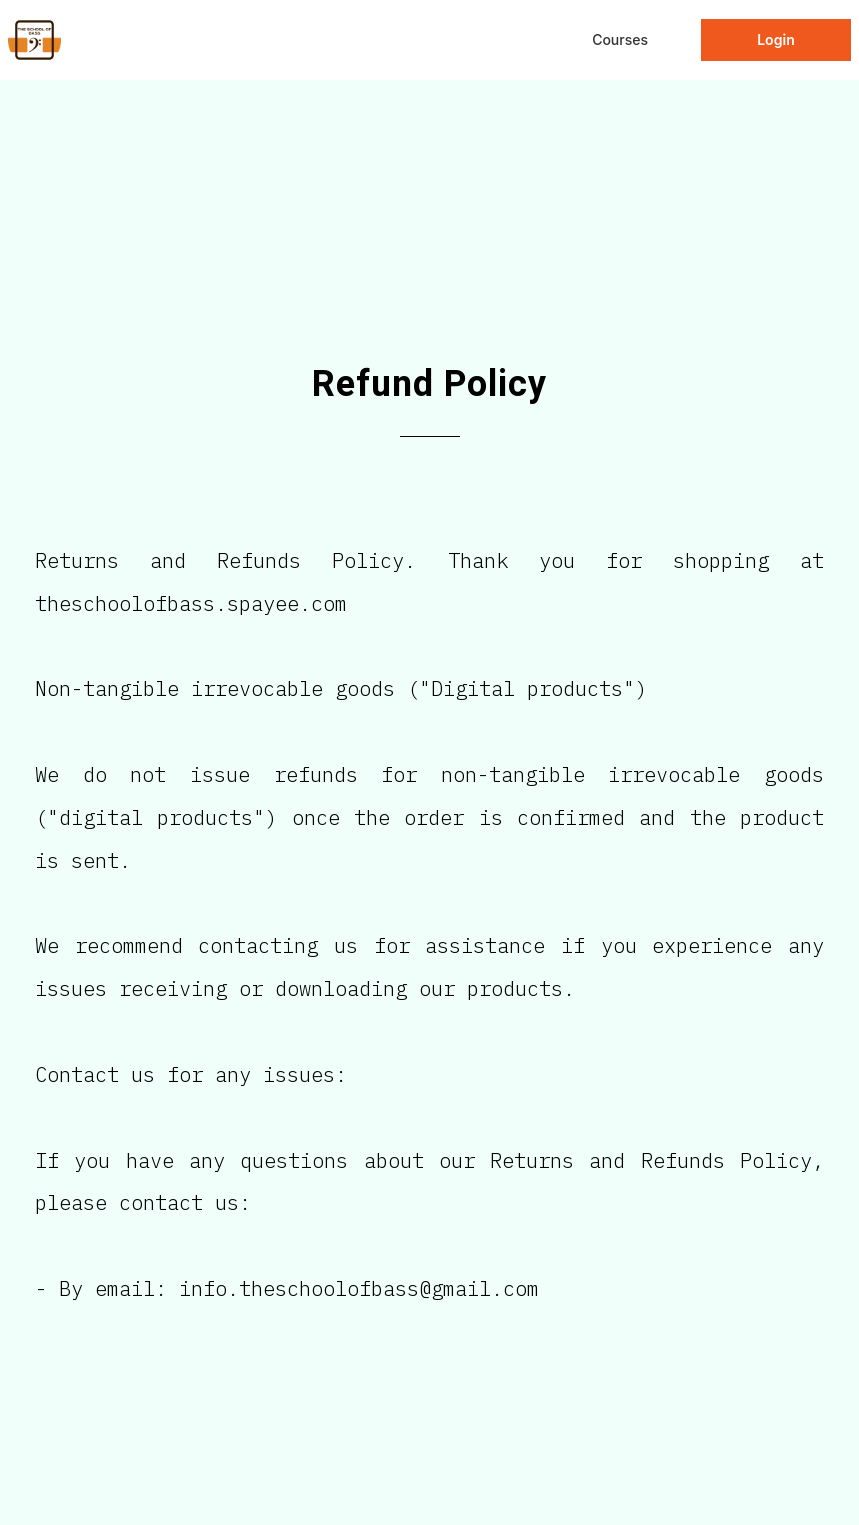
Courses (620, 39)
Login (776, 39)
